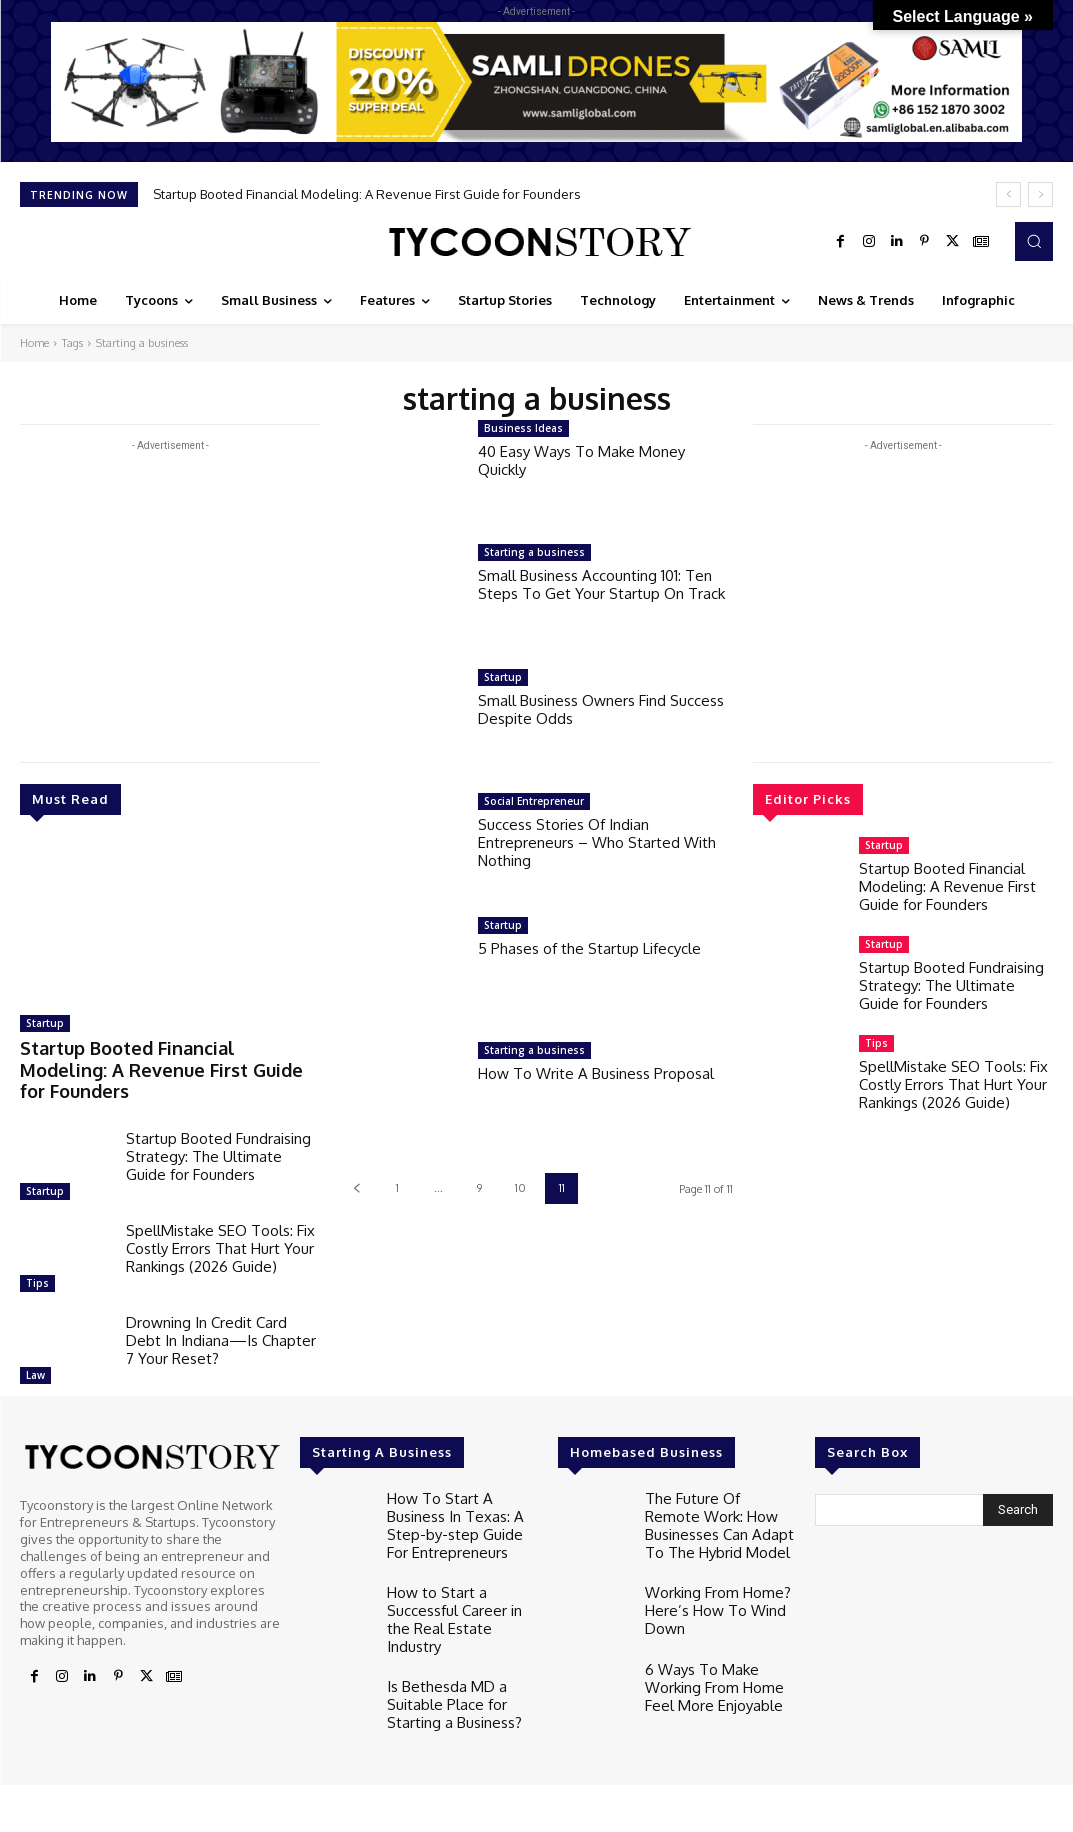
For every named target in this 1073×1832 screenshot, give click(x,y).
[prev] (1008, 194)
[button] (1034, 241)
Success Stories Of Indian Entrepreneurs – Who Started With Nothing (597, 842)
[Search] (1018, 1481)
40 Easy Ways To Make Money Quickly (581, 460)
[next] (1040, 194)
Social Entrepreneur (534, 801)
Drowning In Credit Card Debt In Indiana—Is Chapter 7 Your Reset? (221, 1311)
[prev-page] (356, 1188)
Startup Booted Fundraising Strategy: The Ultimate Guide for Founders (218, 1127)
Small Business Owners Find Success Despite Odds (601, 709)
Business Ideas (523, 428)
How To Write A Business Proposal (596, 1073)
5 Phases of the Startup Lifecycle (589, 948)
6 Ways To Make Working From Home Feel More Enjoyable (707, 1644)
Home (34, 343)
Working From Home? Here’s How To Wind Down (710, 1567)
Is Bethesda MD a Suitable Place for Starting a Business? (447, 1644)
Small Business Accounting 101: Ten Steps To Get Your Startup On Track (601, 584)
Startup (45, 1023)
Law (35, 1346)
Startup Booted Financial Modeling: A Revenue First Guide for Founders (367, 194)
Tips (37, 1254)
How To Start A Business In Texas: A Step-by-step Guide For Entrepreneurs (459, 1491)
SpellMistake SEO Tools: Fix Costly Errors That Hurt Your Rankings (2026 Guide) (220, 1219)
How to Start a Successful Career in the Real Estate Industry (460, 1567)
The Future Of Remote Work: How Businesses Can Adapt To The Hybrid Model (718, 1491)
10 (520, 1188)
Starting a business (534, 552)
